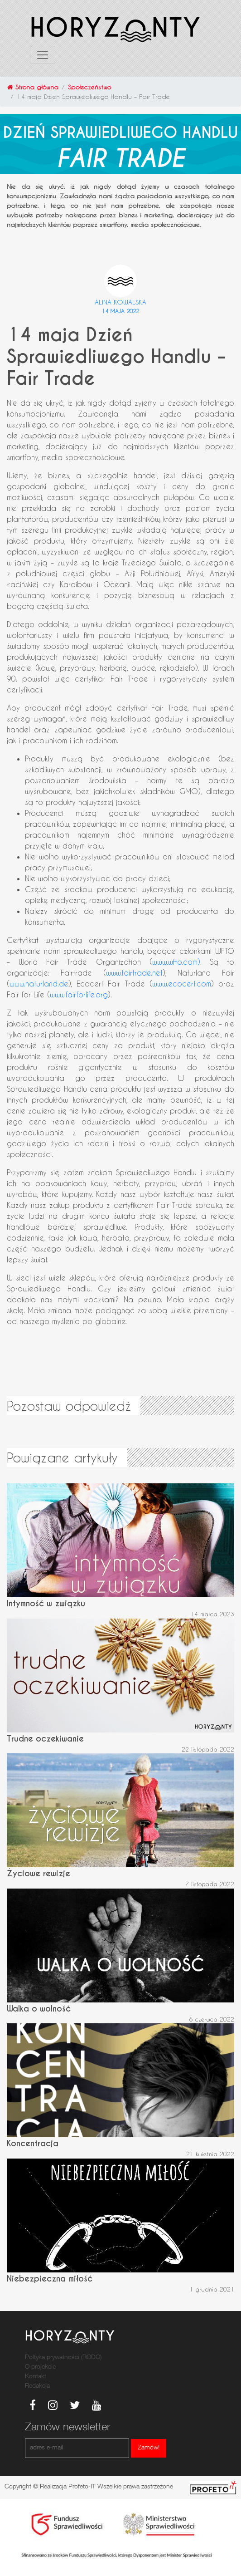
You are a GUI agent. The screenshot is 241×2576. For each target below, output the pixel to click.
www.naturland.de (39, 983)
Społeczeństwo (89, 87)
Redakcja (37, 2386)
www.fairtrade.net (134, 972)
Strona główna (32, 87)
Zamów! (148, 2448)
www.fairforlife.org (79, 994)
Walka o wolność (39, 2008)
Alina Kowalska (120, 302)
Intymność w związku (46, 1603)
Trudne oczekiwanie (45, 1738)
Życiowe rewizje (38, 1873)
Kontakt (35, 2377)
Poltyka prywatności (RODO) (63, 2358)
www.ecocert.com (181, 983)
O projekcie (40, 2367)
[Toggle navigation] (42, 55)
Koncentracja (32, 2143)
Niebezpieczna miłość (49, 2278)
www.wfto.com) (176, 961)
